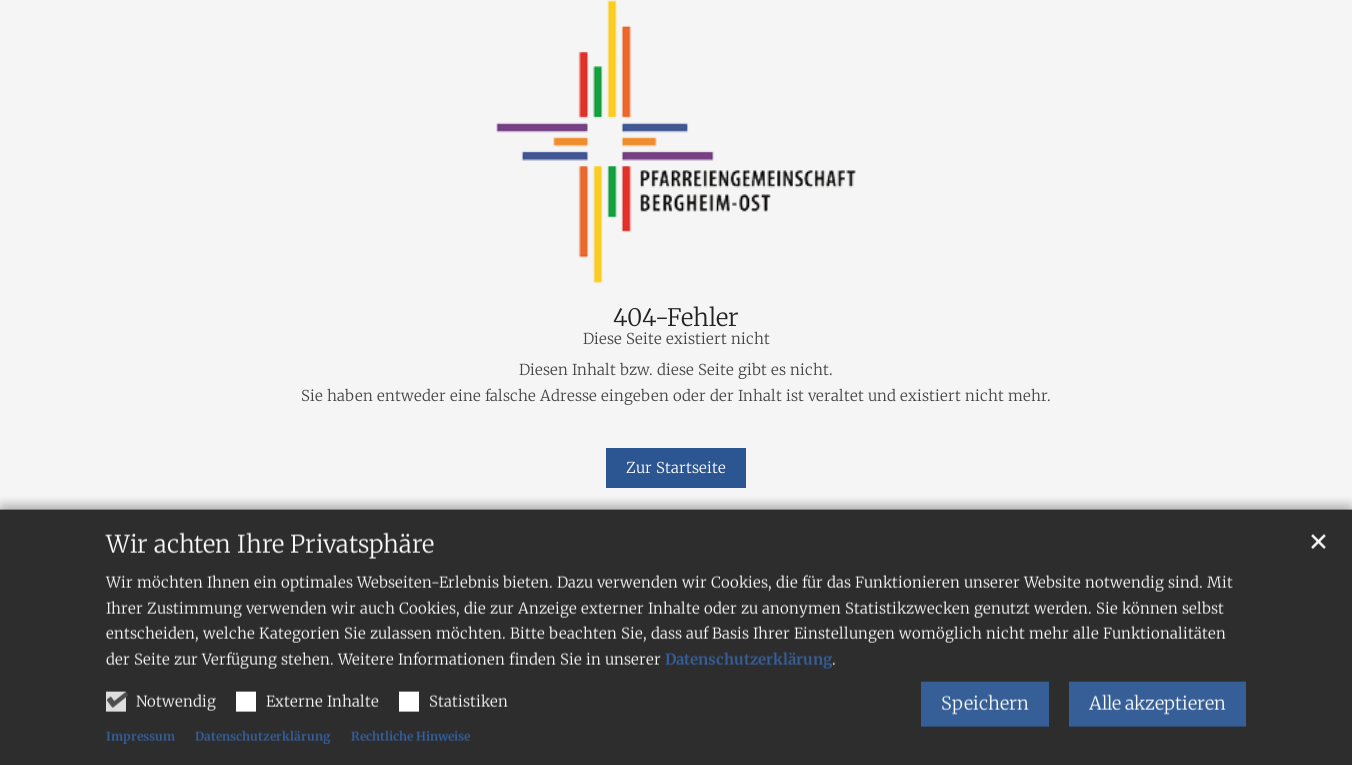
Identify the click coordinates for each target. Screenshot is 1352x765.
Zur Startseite (676, 467)
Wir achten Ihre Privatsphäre (270, 599)
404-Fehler (676, 318)
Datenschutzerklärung (748, 713)
